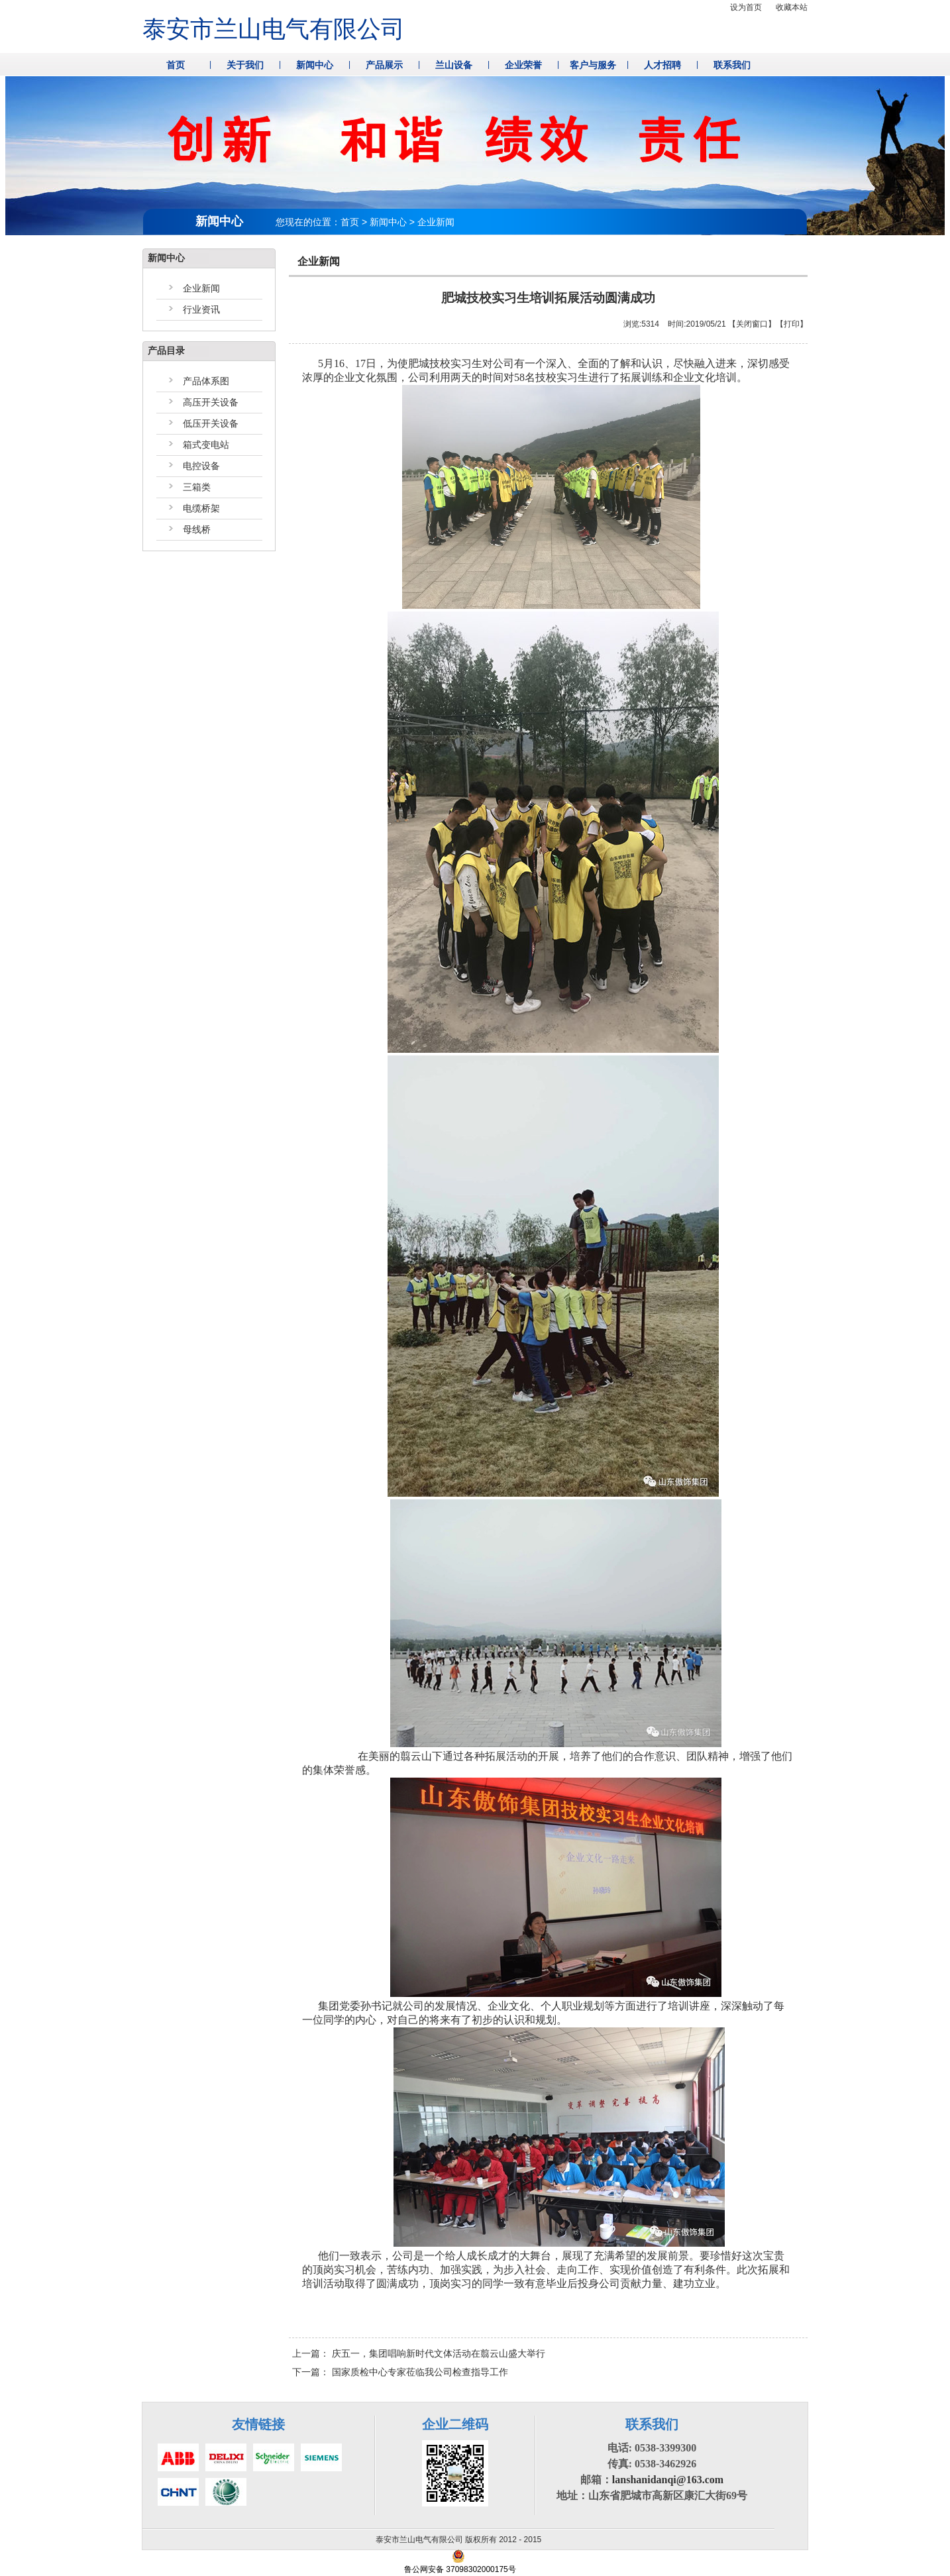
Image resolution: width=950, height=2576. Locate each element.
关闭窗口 (752, 324)
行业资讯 (201, 309)
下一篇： (400, 2372)
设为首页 (746, 7)
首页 (175, 65)
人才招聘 (662, 65)
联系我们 (732, 65)
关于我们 (245, 65)
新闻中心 (314, 65)
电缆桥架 (201, 508)
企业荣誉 (523, 65)
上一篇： (418, 2353)
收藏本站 (792, 7)
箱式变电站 (206, 444)
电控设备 (201, 465)
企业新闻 (201, 288)
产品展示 (384, 65)
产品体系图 (206, 381)
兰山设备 (453, 65)
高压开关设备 (210, 402)
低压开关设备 (210, 423)
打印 (792, 324)
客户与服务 (593, 65)
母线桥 (197, 529)
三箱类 (197, 487)
